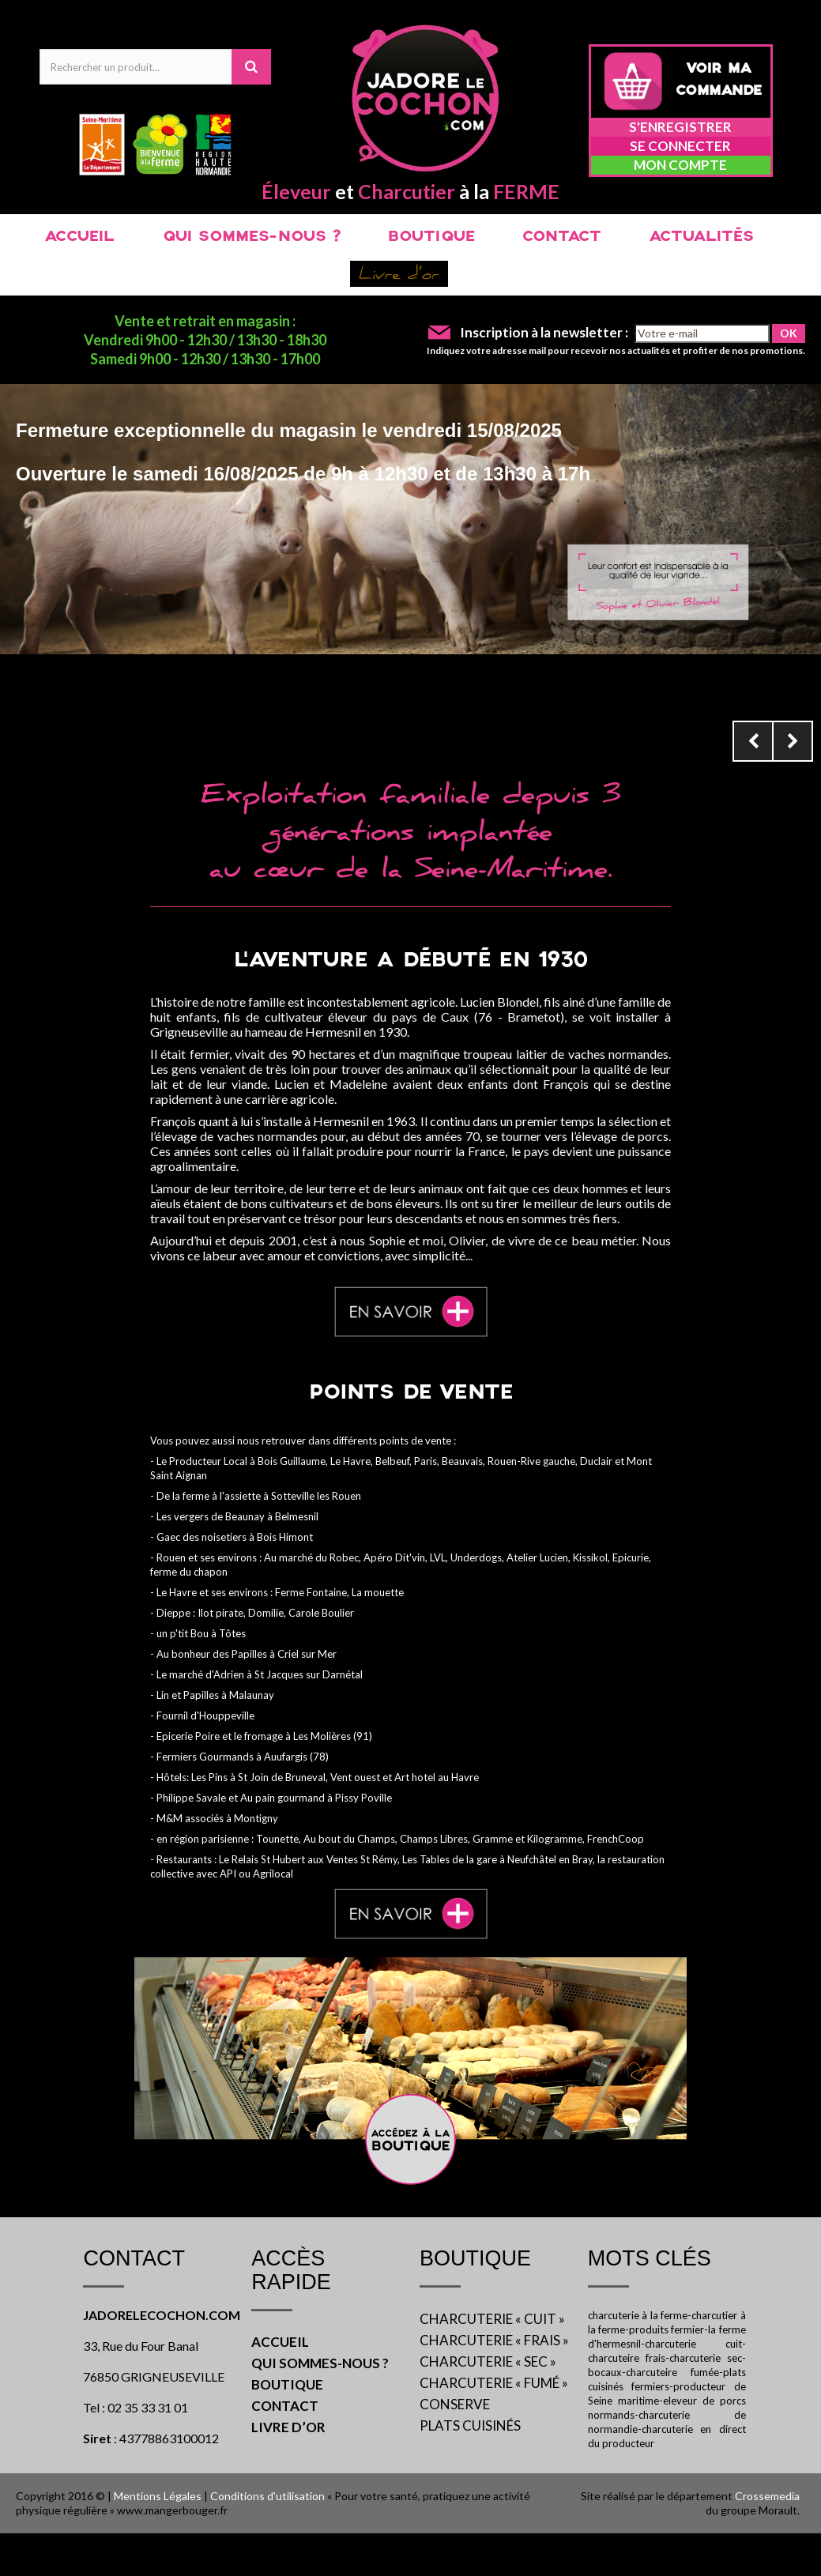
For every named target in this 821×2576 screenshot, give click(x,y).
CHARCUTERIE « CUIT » (492, 2318)
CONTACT (561, 237)
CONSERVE (455, 2404)
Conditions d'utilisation (267, 2496)
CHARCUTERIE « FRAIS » (494, 2340)
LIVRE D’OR (288, 2427)
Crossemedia (767, 2496)
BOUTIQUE (431, 237)
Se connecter (680, 145)
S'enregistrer (680, 127)
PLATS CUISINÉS (470, 2425)
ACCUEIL (79, 237)
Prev (753, 741)
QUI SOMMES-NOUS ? (251, 237)
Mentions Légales (157, 2496)
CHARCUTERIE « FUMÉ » (494, 2383)
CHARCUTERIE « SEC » (488, 2361)
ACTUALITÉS (701, 237)
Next (792, 741)
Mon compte (680, 164)
